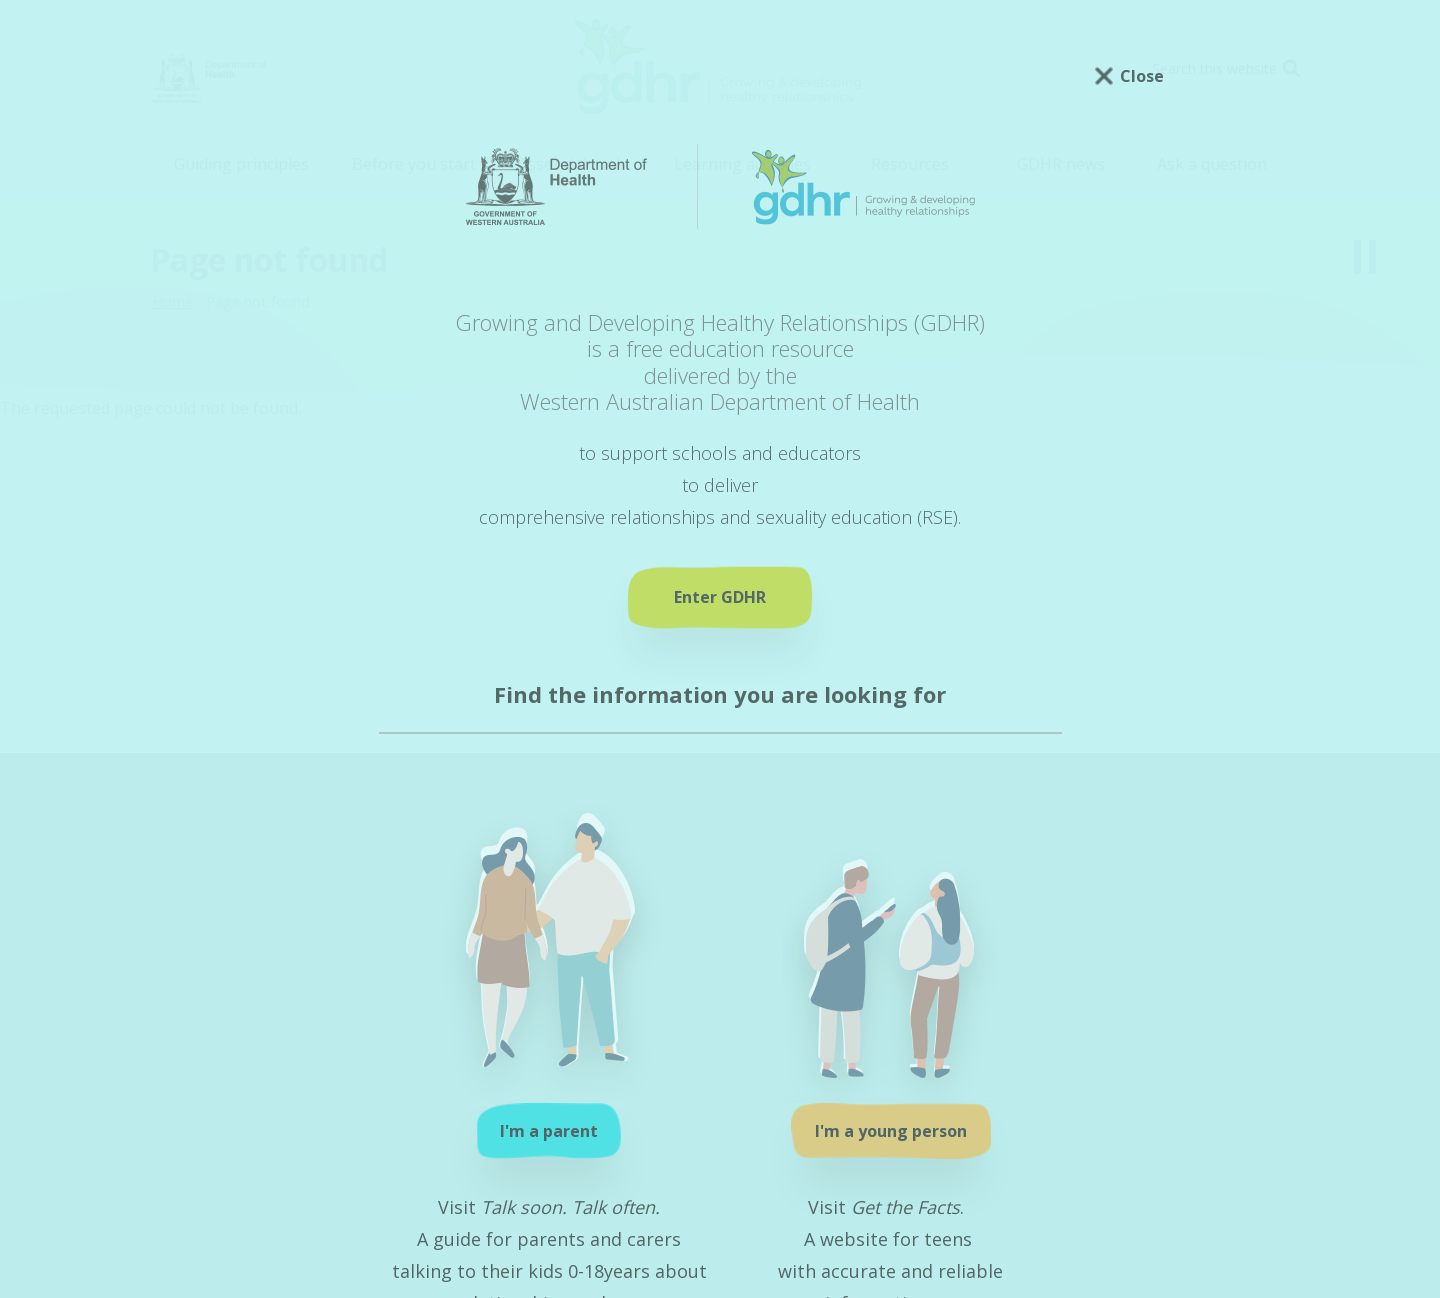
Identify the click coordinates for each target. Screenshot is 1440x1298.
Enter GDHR (720, 597)
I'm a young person (891, 1131)
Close (1142, 76)
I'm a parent (549, 1131)
